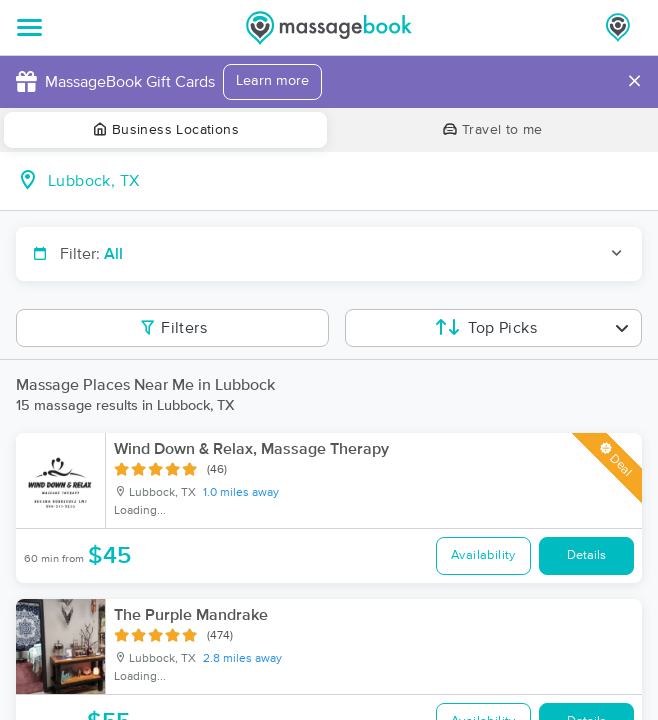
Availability (483, 555)
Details (586, 555)
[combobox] (345, 181)
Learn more (272, 81)
